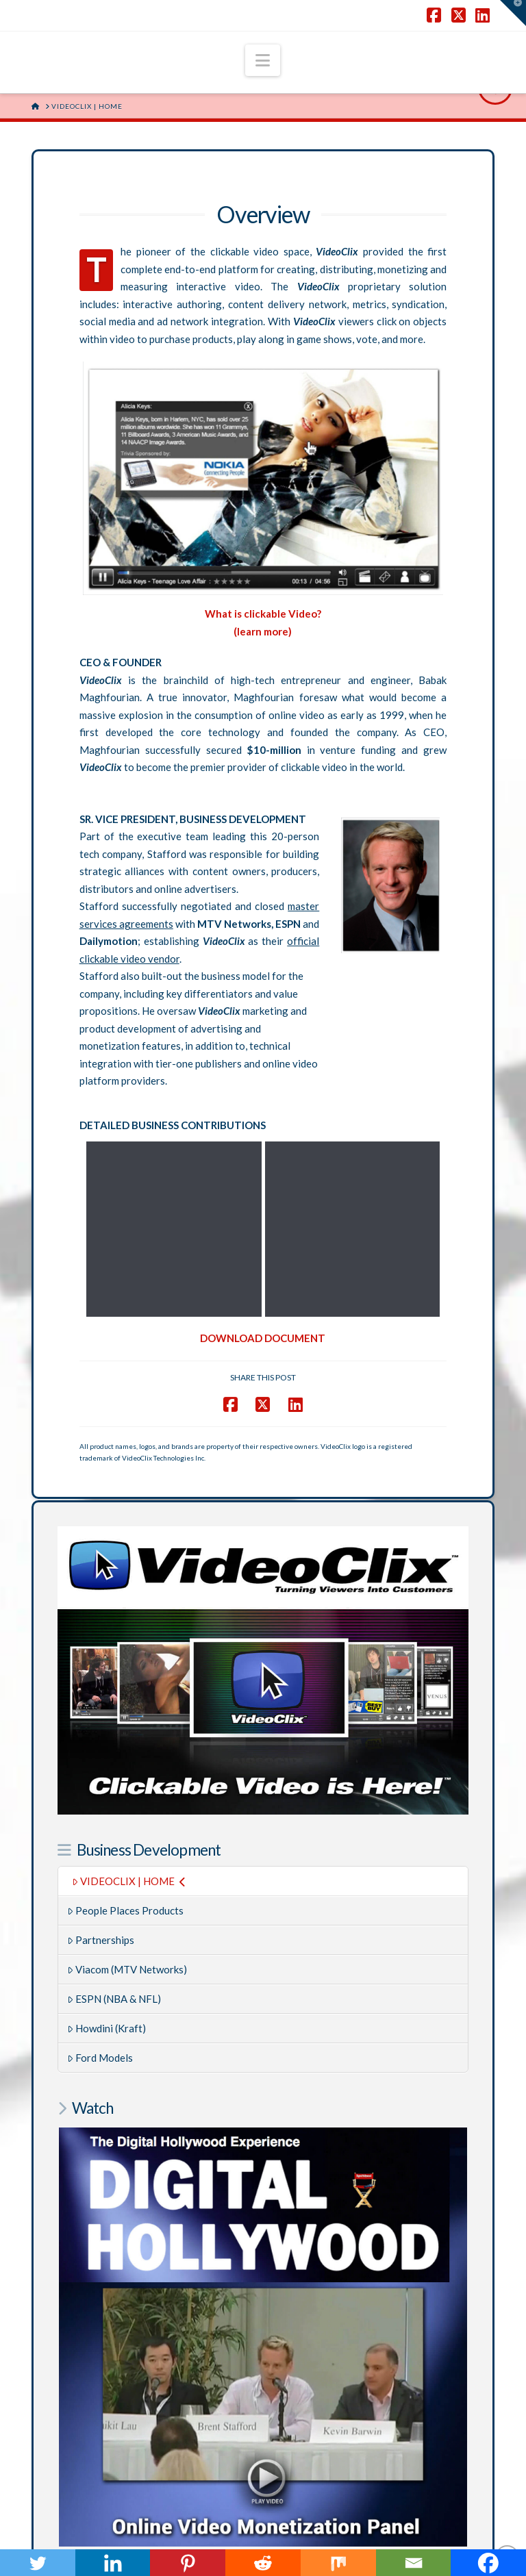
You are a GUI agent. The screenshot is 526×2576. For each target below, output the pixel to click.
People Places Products (125, 1727)
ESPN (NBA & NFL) (114, 1816)
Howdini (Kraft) (107, 1845)
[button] (262, 60)
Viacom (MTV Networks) (127, 1786)
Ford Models (100, 1875)
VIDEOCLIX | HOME (129, 1698)
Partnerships (101, 1757)
